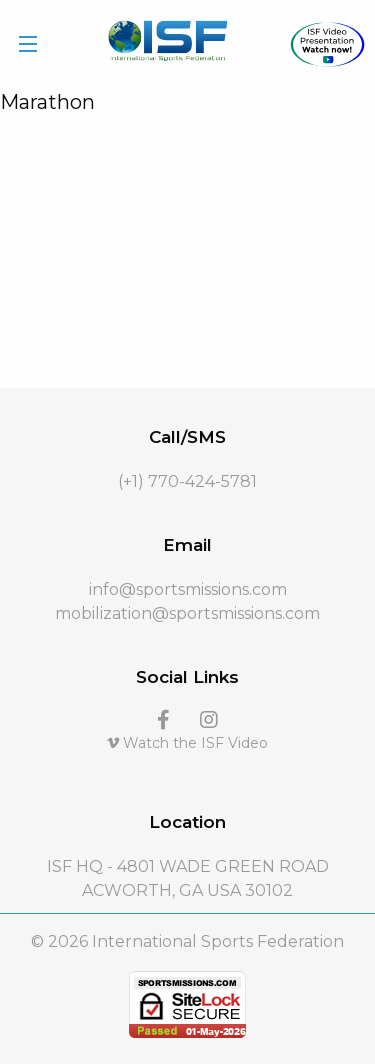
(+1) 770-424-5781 (187, 481)
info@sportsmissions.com (188, 589)
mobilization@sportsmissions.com (187, 613)
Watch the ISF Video (187, 743)
